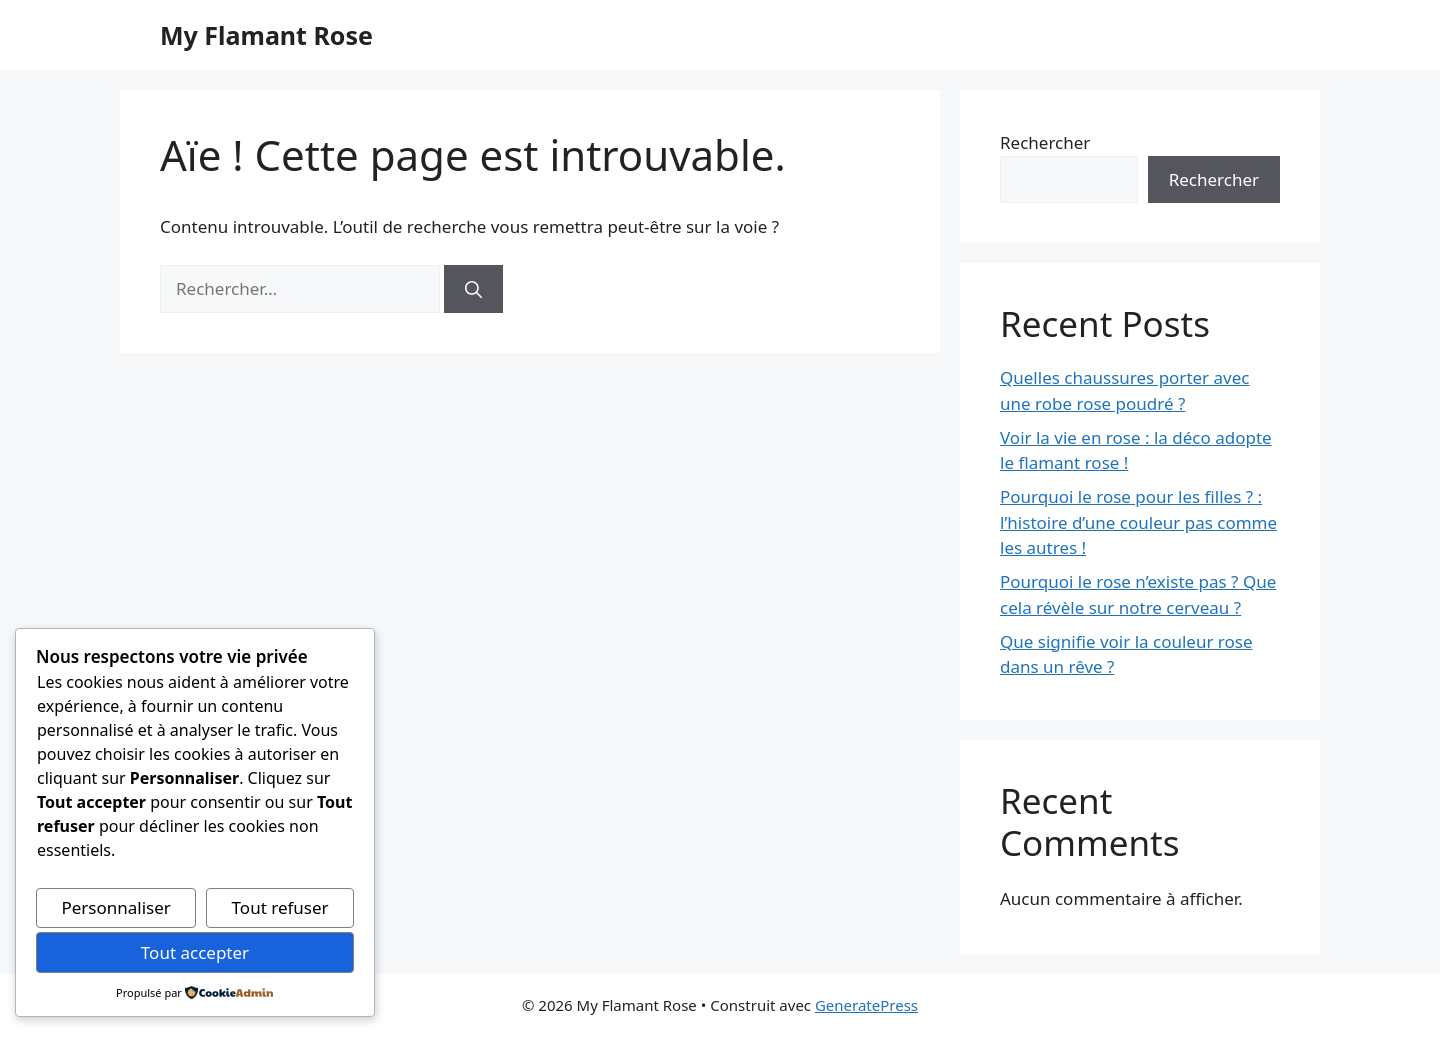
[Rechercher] (473, 289)
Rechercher (1045, 142)
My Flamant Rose (266, 35)
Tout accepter (195, 952)
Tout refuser (280, 907)
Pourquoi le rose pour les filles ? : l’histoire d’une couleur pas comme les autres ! (1138, 522)
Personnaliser (115, 907)
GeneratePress (866, 1005)
